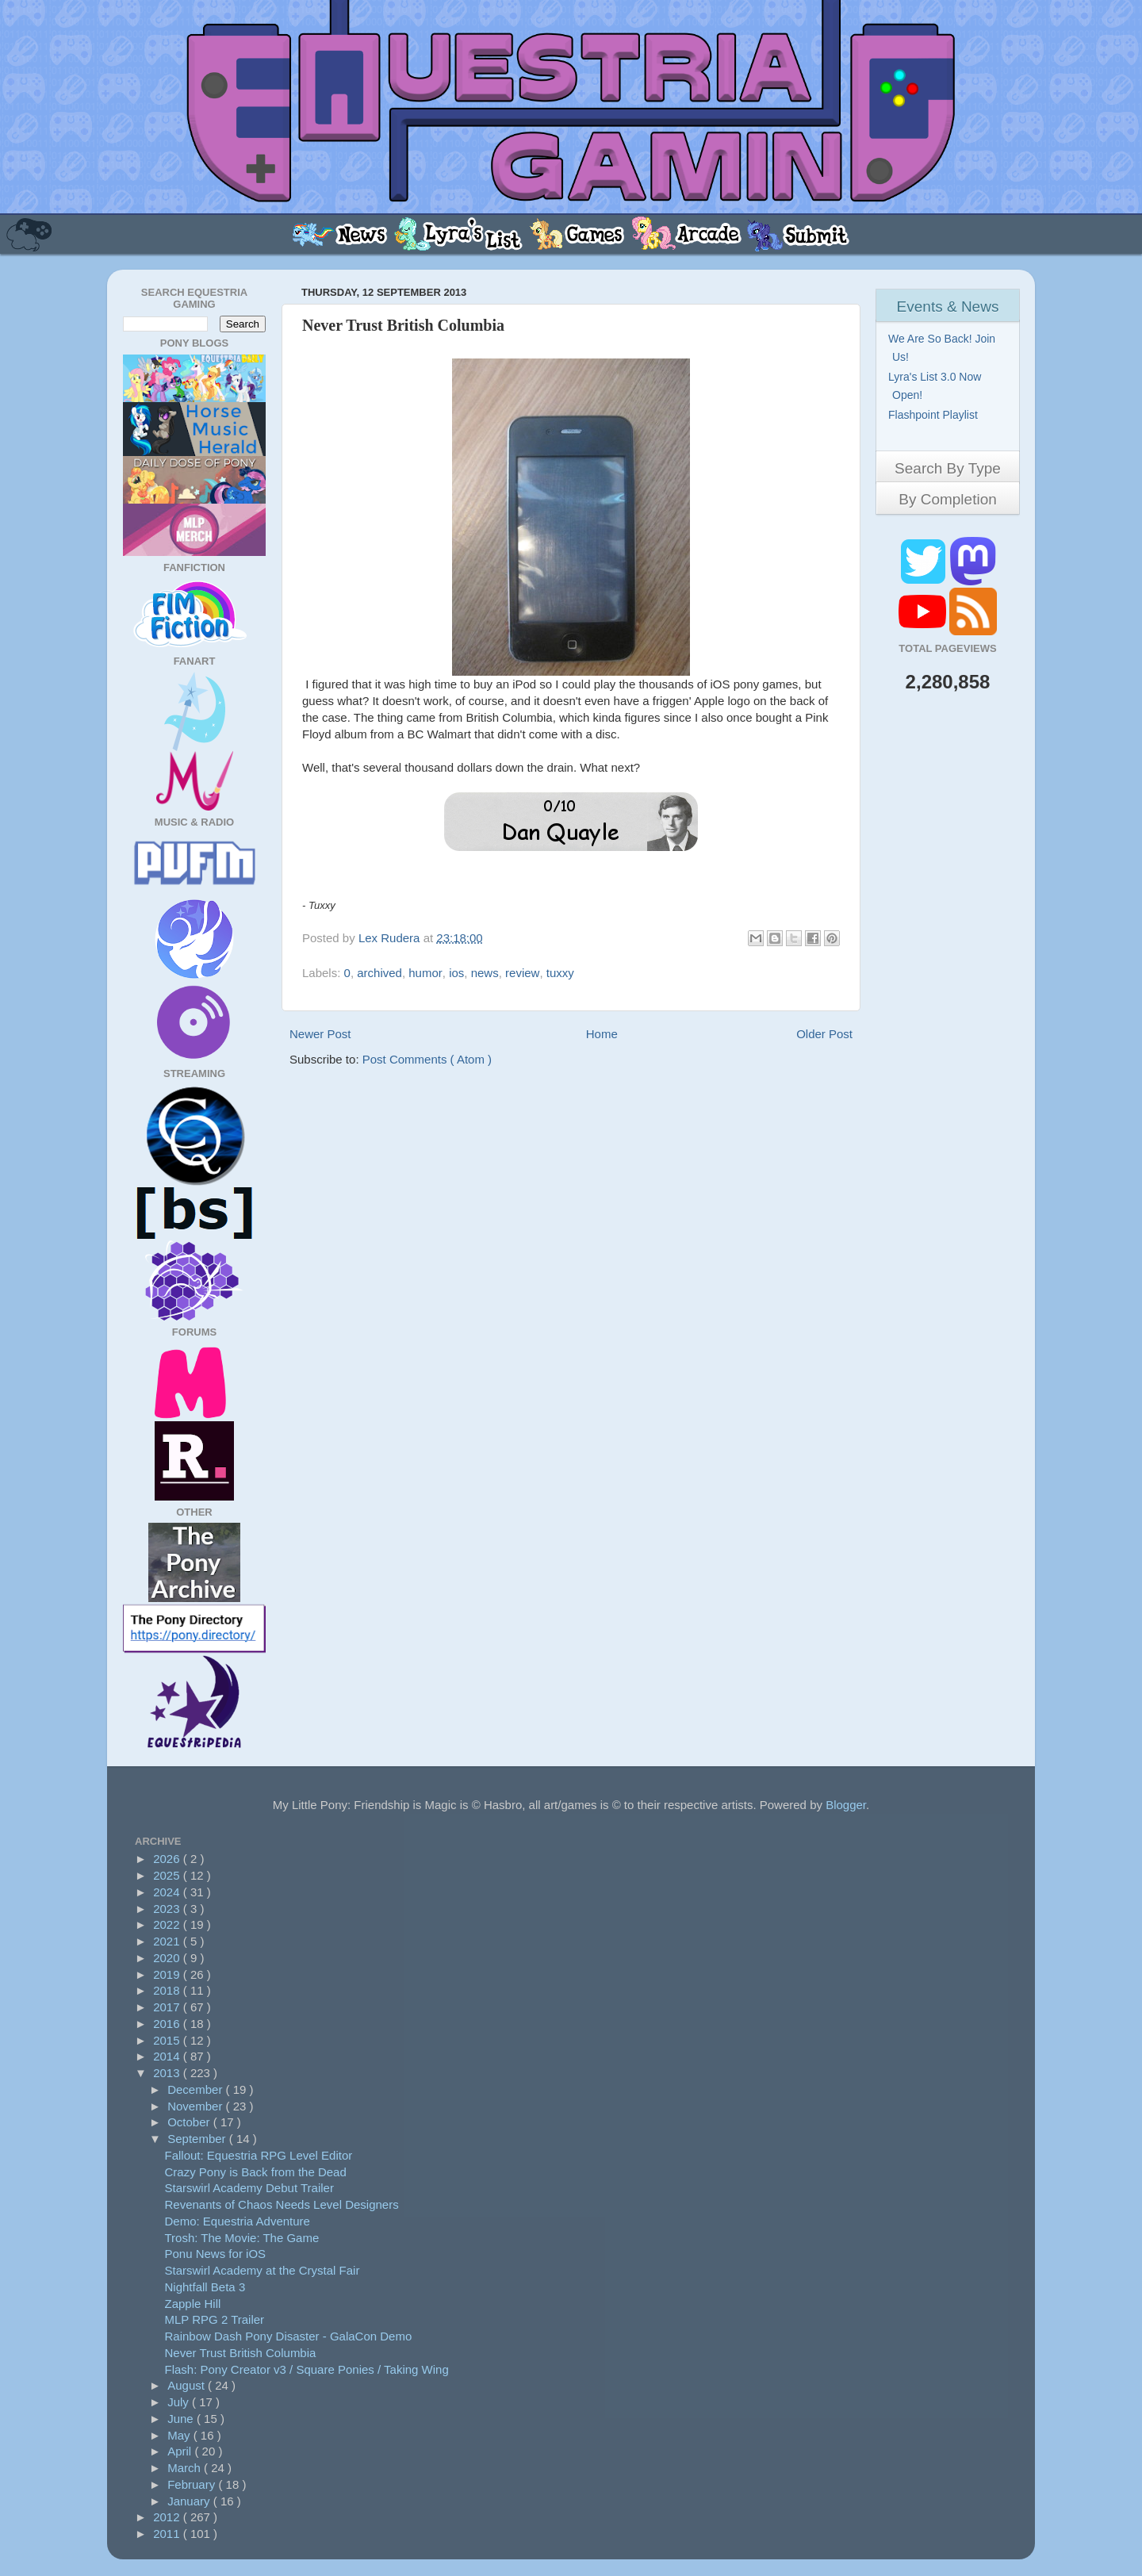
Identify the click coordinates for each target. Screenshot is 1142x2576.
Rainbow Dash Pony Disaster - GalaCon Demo (288, 2336)
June (182, 2418)
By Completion (948, 499)
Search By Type (948, 468)
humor (425, 972)
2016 (168, 2023)
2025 (168, 1875)
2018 (168, 1990)
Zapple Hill (193, 2303)
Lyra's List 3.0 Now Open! (936, 385)
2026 (168, 1858)
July (179, 2402)
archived (379, 972)
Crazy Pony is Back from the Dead (256, 2172)
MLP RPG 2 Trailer (215, 2319)
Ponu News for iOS (215, 2253)
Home (602, 1034)
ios (456, 972)
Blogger (846, 1804)
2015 (168, 2040)
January (190, 2501)
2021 (168, 1941)
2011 (168, 2533)
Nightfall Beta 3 (205, 2287)
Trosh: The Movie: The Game (242, 2237)
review (522, 972)
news (485, 972)
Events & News (948, 306)
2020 (168, 1958)
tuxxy (560, 972)
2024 (168, 1892)
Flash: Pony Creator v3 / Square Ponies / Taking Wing (307, 2369)
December (196, 2089)
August (187, 2385)
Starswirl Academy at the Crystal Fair (262, 2270)
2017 (168, 2007)
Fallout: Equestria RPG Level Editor (259, 2155)
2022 (168, 1924)
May (180, 2435)
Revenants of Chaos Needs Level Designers (282, 2204)
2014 (168, 2056)
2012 (168, 2517)
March (185, 2467)
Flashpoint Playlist (935, 414)
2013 (168, 2073)
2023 (168, 1908)
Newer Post (320, 1034)
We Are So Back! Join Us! (943, 347)
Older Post (824, 1034)
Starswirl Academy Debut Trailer (249, 2188)
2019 (168, 1974)
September (198, 2138)
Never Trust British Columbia (240, 2352)
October (190, 2122)
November (196, 2106)
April (180, 2451)
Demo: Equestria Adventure (237, 2221)
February (192, 2484)
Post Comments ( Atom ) (427, 1059)
